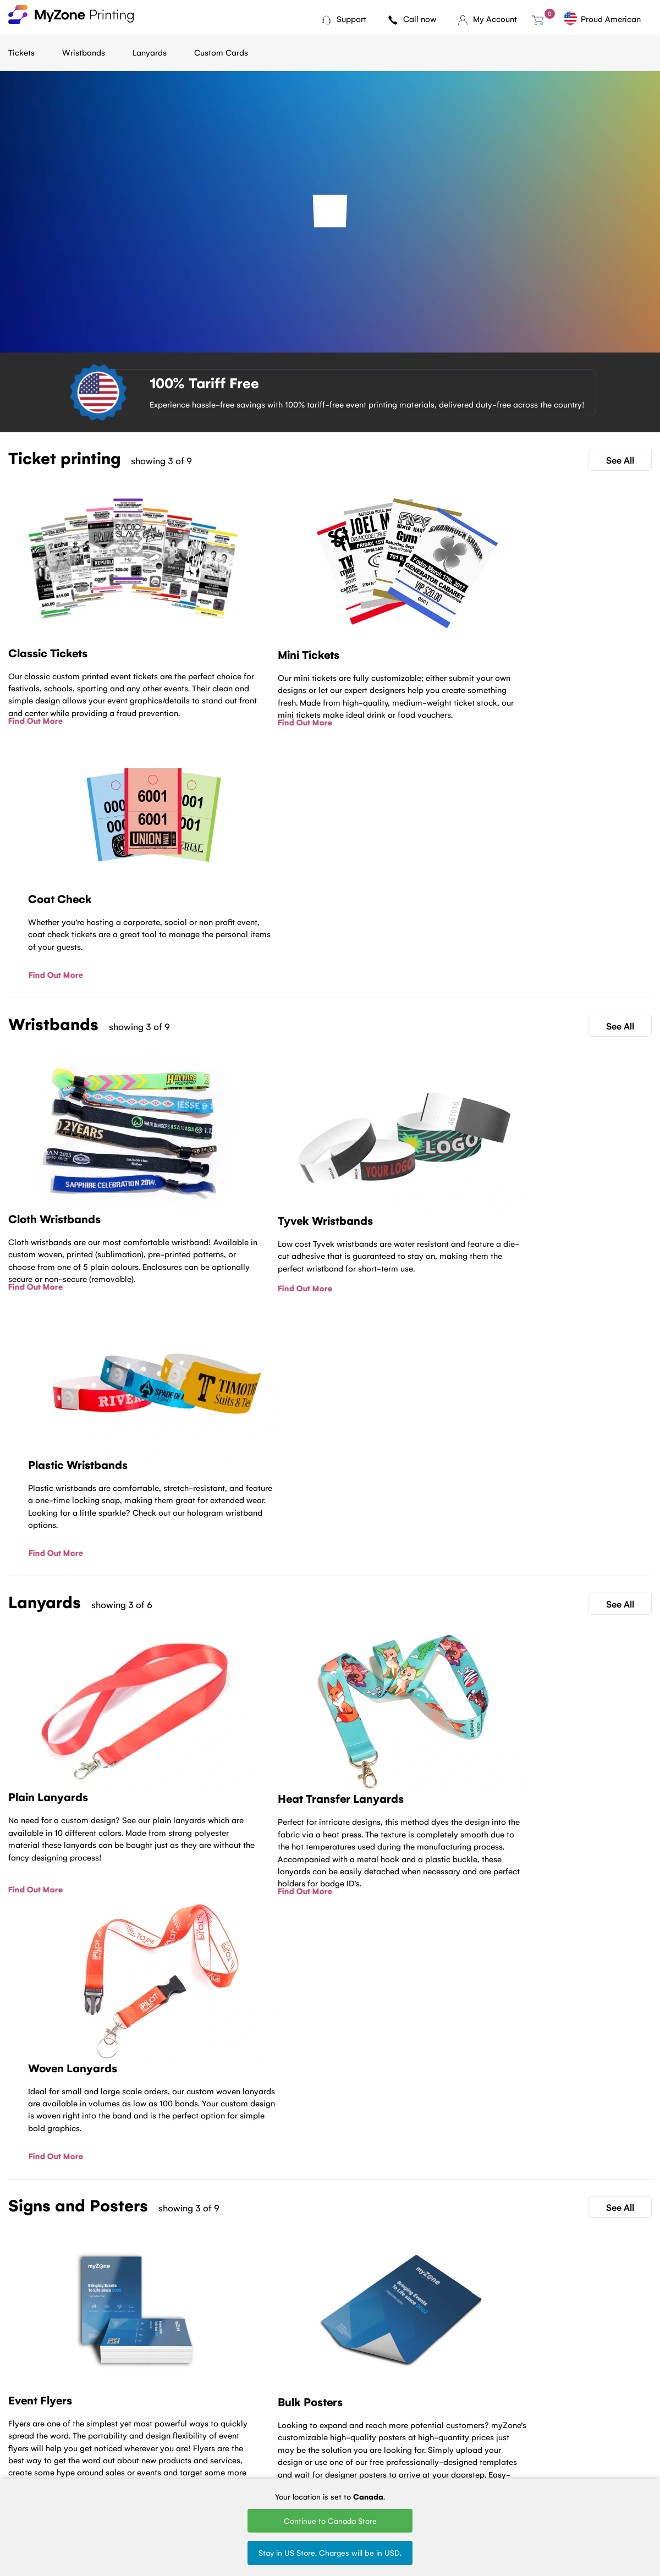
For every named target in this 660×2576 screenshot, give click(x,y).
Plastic (315, 2451)
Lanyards (150, 52)
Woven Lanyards (424, 2421)
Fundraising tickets (243, 2451)
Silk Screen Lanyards (431, 2451)
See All (620, 460)
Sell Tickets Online (243, 2465)
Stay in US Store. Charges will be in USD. (330, 2552)
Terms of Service (147, 2451)
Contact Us (330, 2330)
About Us (134, 2436)
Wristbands (83, 52)
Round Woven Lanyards (420, 2470)
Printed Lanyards (425, 2436)
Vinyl (311, 2465)
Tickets (21, 52)
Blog (126, 2421)
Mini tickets (230, 2436)
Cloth (312, 2421)
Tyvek (313, 2436)
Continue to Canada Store (330, 2520)
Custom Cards (221, 52)
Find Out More (35, 720)
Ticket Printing (236, 2421)
